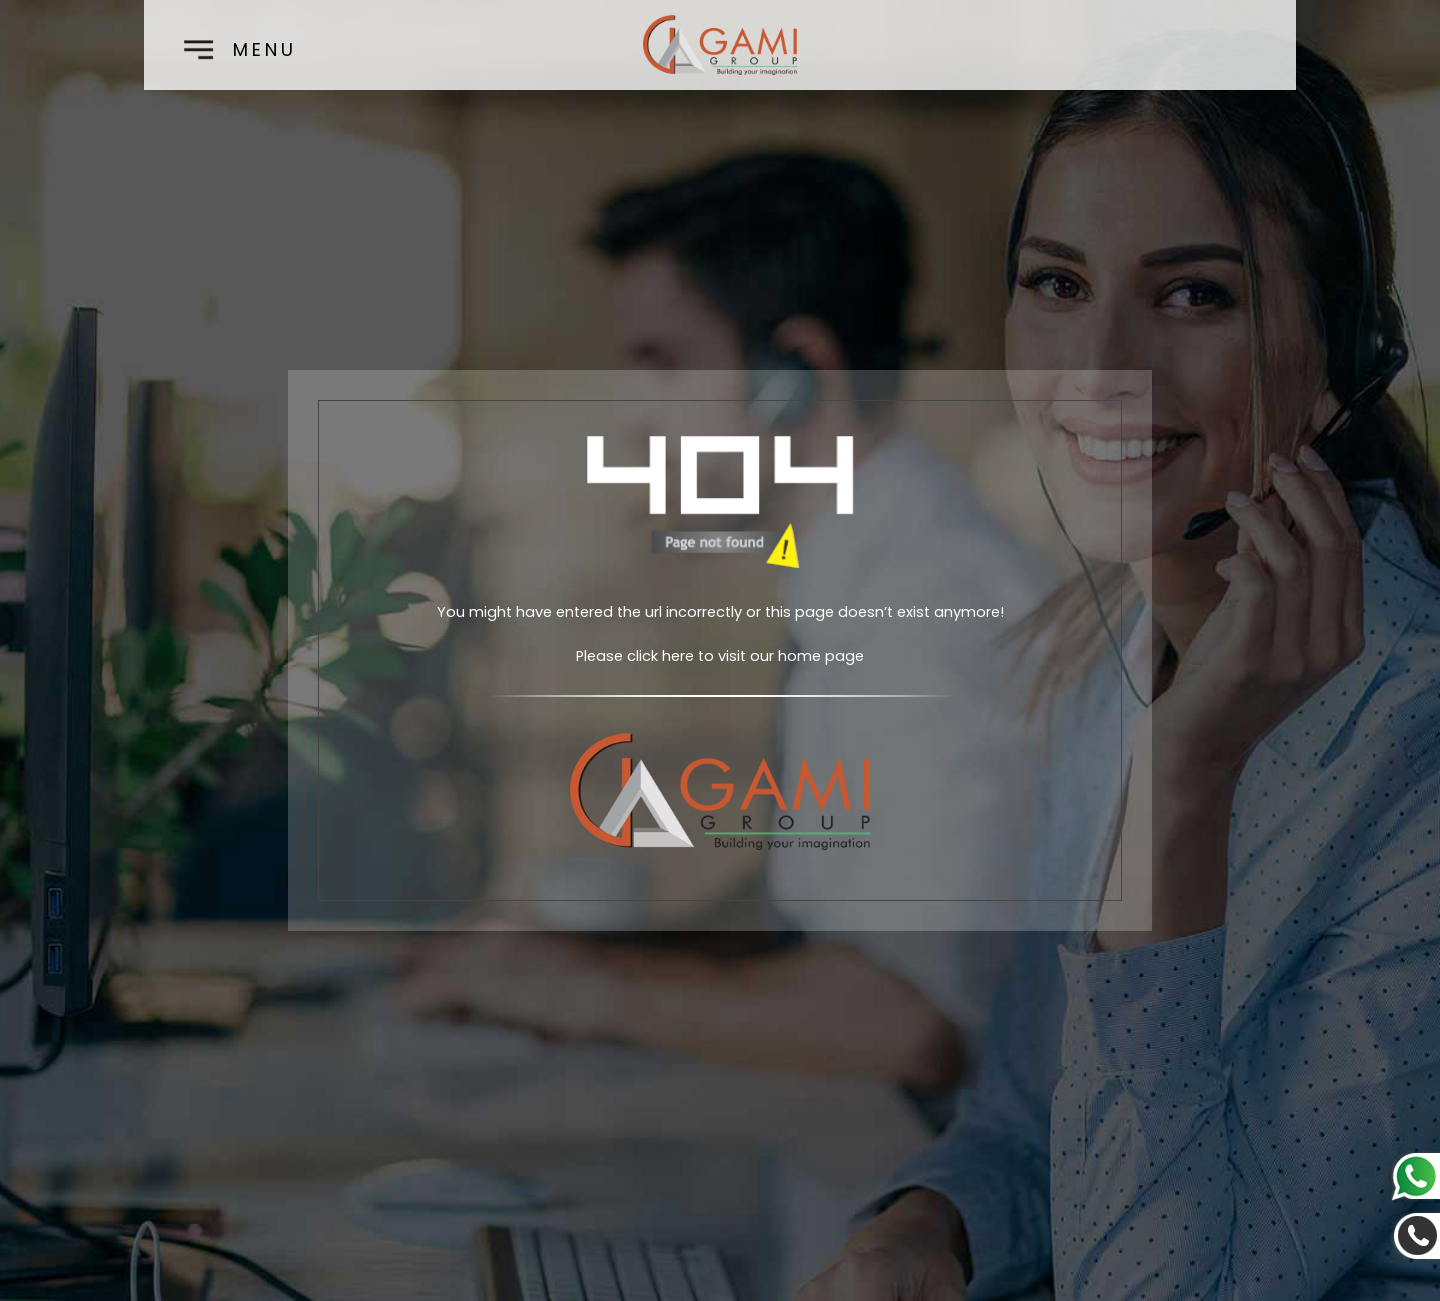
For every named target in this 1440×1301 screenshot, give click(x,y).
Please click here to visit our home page (720, 656)
